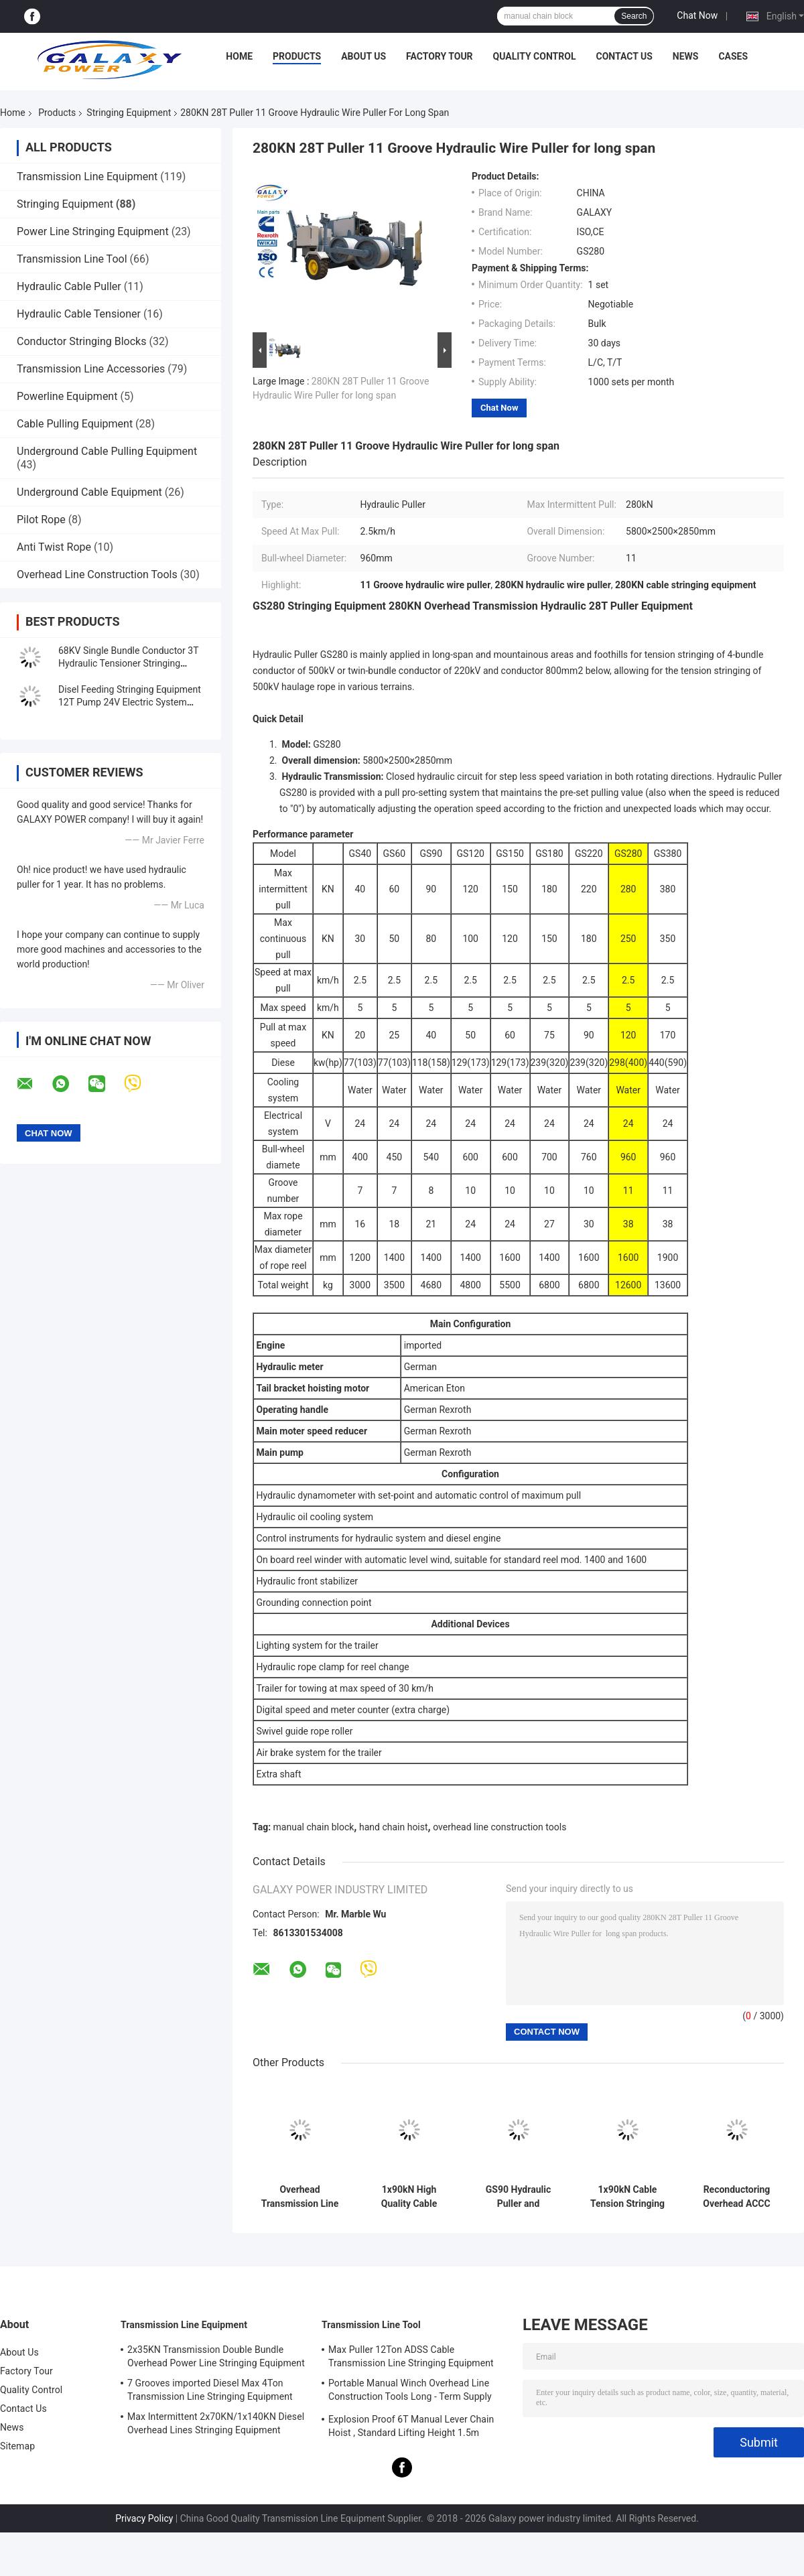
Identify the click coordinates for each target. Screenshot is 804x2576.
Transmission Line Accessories (91, 368)
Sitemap (17, 2446)
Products (297, 56)
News (686, 56)
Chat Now (697, 15)
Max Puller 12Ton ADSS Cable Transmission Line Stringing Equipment (411, 2356)
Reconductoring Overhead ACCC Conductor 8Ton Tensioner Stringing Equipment (736, 2197)
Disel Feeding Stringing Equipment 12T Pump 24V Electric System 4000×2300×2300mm (129, 702)
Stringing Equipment (128, 112)
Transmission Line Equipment (87, 176)
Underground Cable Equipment (89, 492)
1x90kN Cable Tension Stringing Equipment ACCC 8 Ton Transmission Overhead (627, 2197)
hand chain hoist (393, 1827)
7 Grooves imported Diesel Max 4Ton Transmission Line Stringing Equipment (210, 2390)
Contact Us (624, 56)
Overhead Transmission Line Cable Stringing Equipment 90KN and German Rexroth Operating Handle (299, 2197)
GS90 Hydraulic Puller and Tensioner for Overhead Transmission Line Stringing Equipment (518, 2197)
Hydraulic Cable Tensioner (79, 314)
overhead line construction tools (499, 1827)
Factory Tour (439, 56)
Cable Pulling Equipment (75, 423)
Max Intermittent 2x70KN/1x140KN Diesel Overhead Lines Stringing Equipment (215, 2423)
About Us (363, 56)
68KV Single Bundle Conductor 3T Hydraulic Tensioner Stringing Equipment (128, 663)
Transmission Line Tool (72, 259)
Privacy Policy (144, 2518)
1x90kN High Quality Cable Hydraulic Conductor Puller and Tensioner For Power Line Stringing (409, 2197)
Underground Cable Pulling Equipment (107, 451)
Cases (733, 56)
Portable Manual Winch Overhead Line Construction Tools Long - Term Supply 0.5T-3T (410, 2392)
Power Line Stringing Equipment (93, 231)
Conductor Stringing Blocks (81, 341)
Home (239, 56)
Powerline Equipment (67, 396)
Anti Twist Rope (54, 547)
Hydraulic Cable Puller (69, 286)
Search (634, 16)
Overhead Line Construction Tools (97, 574)
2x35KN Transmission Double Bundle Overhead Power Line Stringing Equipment (216, 2356)
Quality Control (534, 56)
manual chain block (313, 1827)
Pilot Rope (41, 519)
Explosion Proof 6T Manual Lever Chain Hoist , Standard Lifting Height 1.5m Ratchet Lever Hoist (411, 2428)
